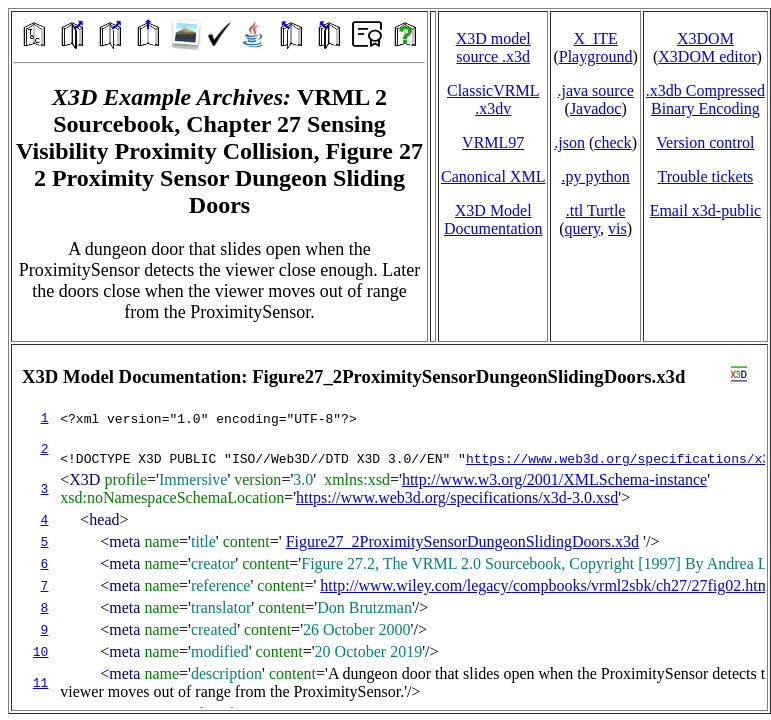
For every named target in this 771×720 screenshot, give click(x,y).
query (582, 228)
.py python (595, 176)
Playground (596, 56)
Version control (705, 142)
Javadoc (596, 108)
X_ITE (595, 38)
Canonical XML (493, 176)
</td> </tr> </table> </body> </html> (389, 527)
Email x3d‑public (706, 210)
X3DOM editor (707, 56)
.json (569, 142)
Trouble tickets (705, 176)
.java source (595, 90)
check (612, 142)
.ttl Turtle (596, 210)
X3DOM (705, 38)
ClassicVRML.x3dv (493, 99)
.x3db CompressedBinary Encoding (705, 99)
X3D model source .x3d (493, 47)
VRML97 (493, 142)
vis (617, 228)
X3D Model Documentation (493, 219)
